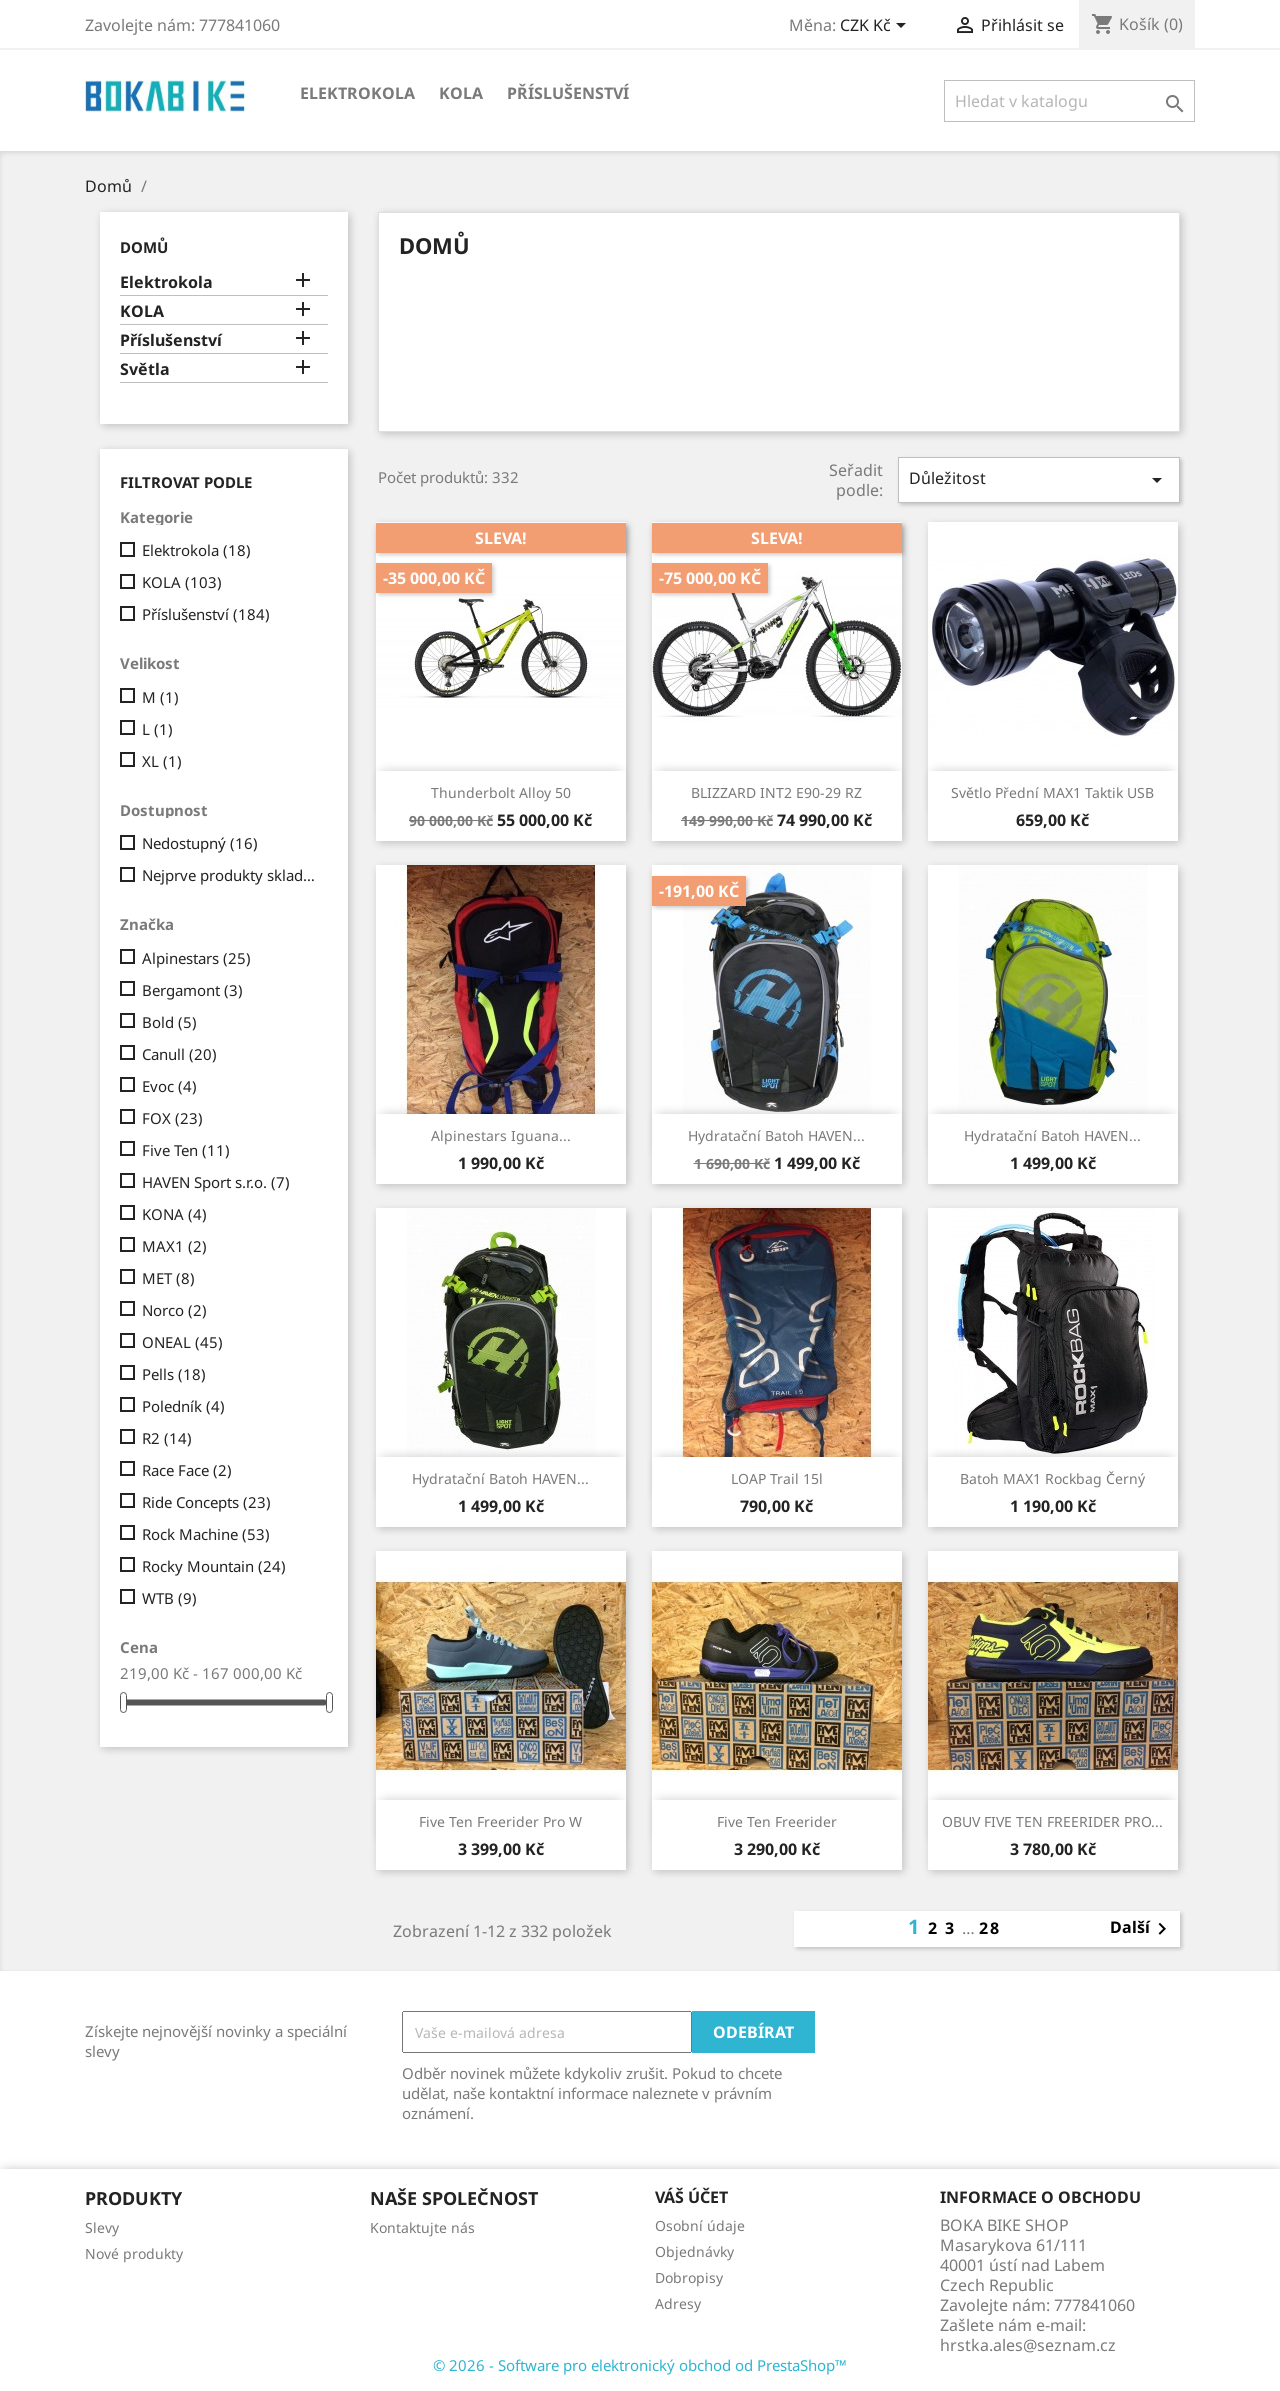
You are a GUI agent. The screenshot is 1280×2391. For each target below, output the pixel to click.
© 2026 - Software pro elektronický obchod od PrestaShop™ (640, 2365)
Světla (145, 369)
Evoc (169, 1086)
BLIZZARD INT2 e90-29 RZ (776, 792)
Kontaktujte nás (422, 2227)
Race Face (187, 1470)
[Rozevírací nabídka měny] (876, 27)
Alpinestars (196, 958)
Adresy (678, 2303)
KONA (174, 1214)
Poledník (183, 1406)
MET (168, 1278)
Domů (144, 247)
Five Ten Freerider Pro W (500, 1821)
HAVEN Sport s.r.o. (216, 1182)
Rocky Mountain (214, 1566)
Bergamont (192, 990)
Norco (174, 1310)
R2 (167, 1438)
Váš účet (691, 2197)
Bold (169, 1022)
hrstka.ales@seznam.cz (1028, 2345)
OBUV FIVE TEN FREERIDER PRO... (1052, 1821)
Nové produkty (134, 2253)
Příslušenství (568, 93)
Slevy (102, 2227)
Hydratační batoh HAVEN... (776, 1135)
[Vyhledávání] (1069, 101)
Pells (174, 1374)
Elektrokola (357, 93)
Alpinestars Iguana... (501, 1135)
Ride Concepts (206, 1502)
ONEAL (182, 1342)
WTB (169, 1598)
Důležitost (1039, 479)
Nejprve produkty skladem (231, 875)
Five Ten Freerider (777, 1821)
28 (990, 1928)
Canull (179, 1054)
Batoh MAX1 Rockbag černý (1052, 1478)
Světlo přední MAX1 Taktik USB (1052, 792)
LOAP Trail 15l (777, 1478)
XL (162, 761)
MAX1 (174, 1246)
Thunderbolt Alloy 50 (501, 792)
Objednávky (694, 2251)
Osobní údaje (700, 2225)
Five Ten (186, 1150)
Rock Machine (206, 1534)
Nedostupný (200, 843)
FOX (172, 1118)
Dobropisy (689, 2277)
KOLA (461, 93)
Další (1142, 1929)
